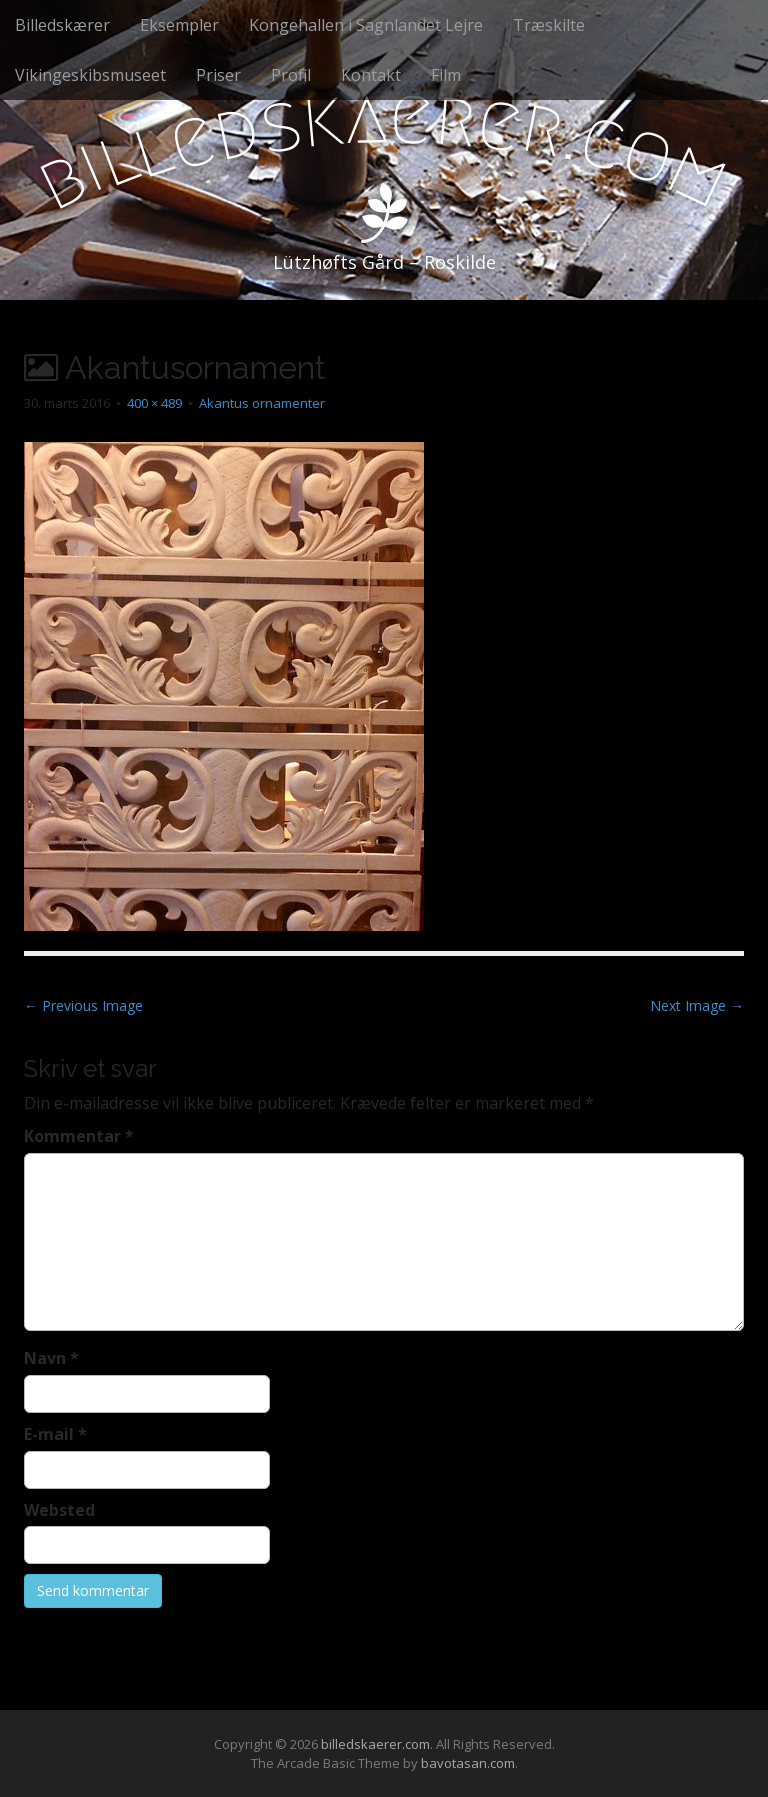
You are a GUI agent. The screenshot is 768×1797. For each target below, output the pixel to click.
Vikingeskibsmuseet (90, 75)
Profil (291, 75)
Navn (51, 1358)
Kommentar (79, 1136)
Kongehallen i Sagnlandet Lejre (366, 25)
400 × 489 (154, 403)
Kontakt (371, 75)
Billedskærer (62, 25)
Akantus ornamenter (262, 403)
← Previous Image (83, 1005)
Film (446, 75)
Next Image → (697, 1005)
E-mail (55, 1434)
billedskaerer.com (375, 1744)
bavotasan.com (468, 1763)
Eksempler (179, 25)
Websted (59, 1510)
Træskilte (549, 25)
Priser (218, 75)
